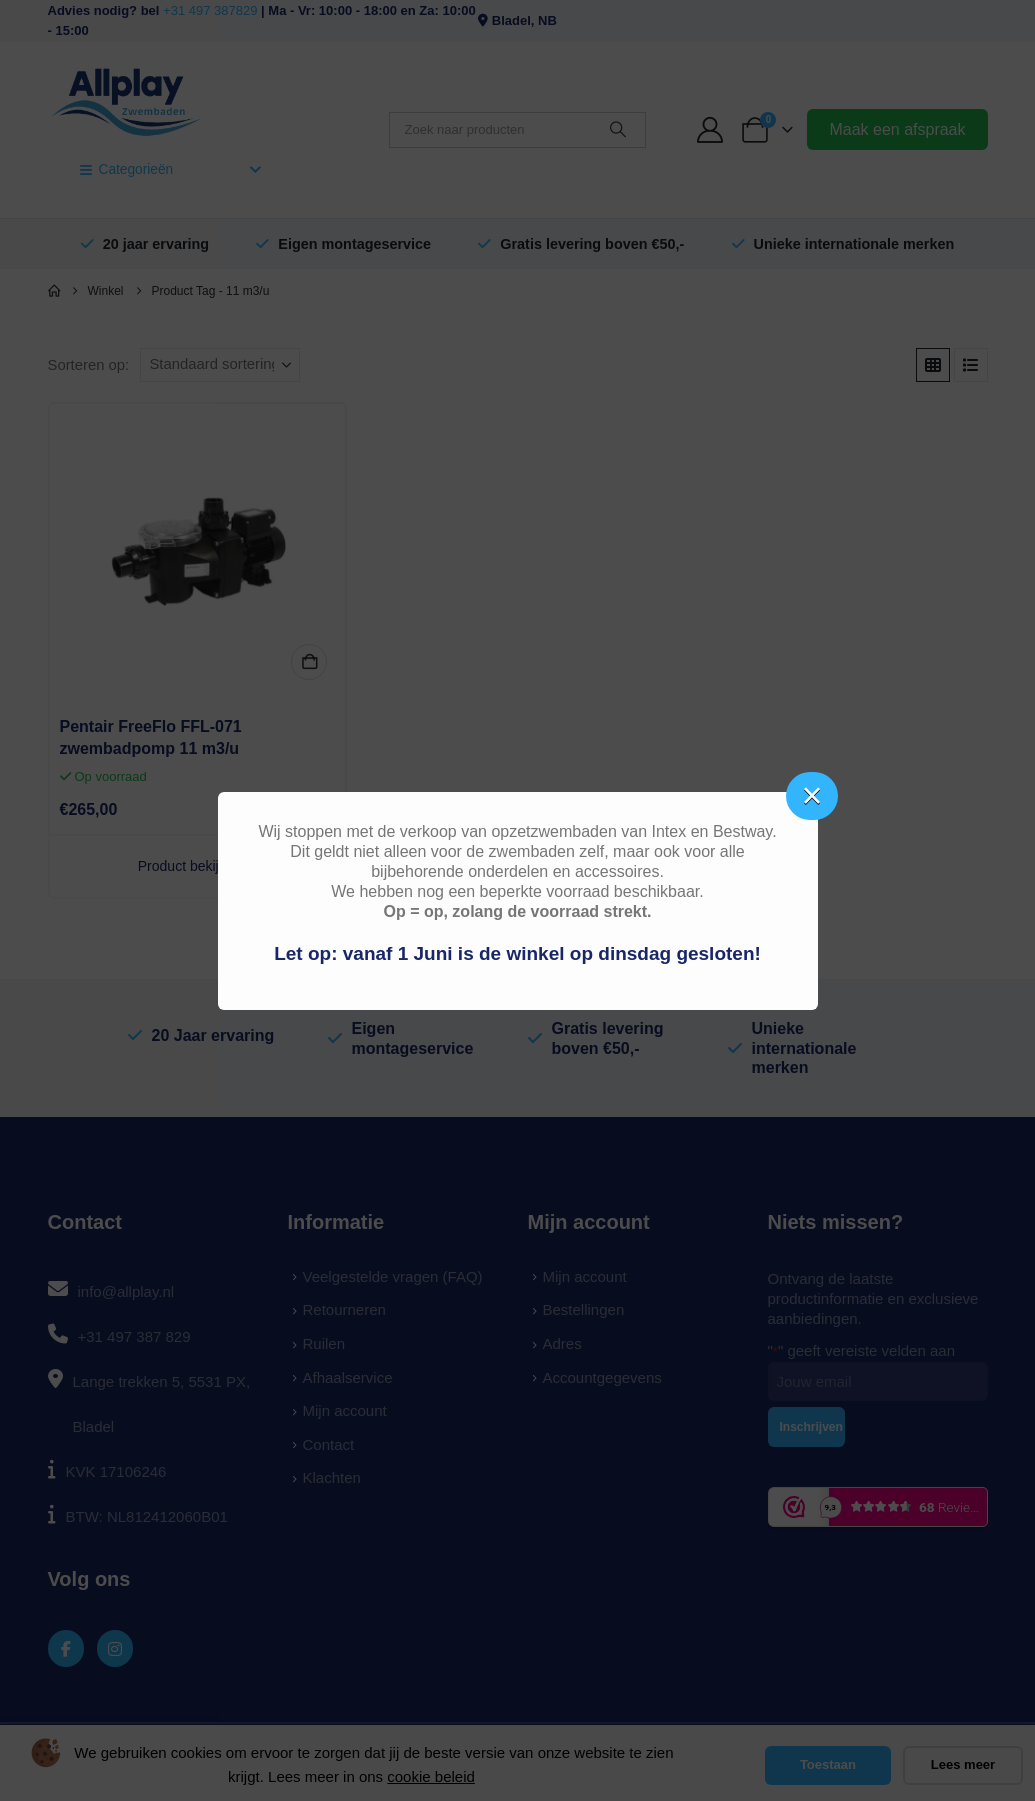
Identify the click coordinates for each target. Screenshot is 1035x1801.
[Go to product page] (198, 552)
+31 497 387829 (210, 10)
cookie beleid (431, 1776)
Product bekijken (197, 866)
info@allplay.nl (126, 1291)
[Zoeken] (618, 130)
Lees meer (963, 1764)
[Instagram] (115, 1648)
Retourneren (344, 1309)
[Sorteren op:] (220, 365)
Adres (562, 1343)
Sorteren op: (89, 365)
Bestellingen (584, 1309)
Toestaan (828, 1764)
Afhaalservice (348, 1377)
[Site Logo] (126, 100)
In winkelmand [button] (309, 662)
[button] (933, 365)
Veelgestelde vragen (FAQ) (393, 1276)
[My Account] (709, 130)
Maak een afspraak (897, 129)
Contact (329, 1444)
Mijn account (345, 1410)
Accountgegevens (602, 1377)
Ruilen (324, 1343)
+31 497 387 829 (134, 1336)
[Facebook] (66, 1648)
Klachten (332, 1477)
